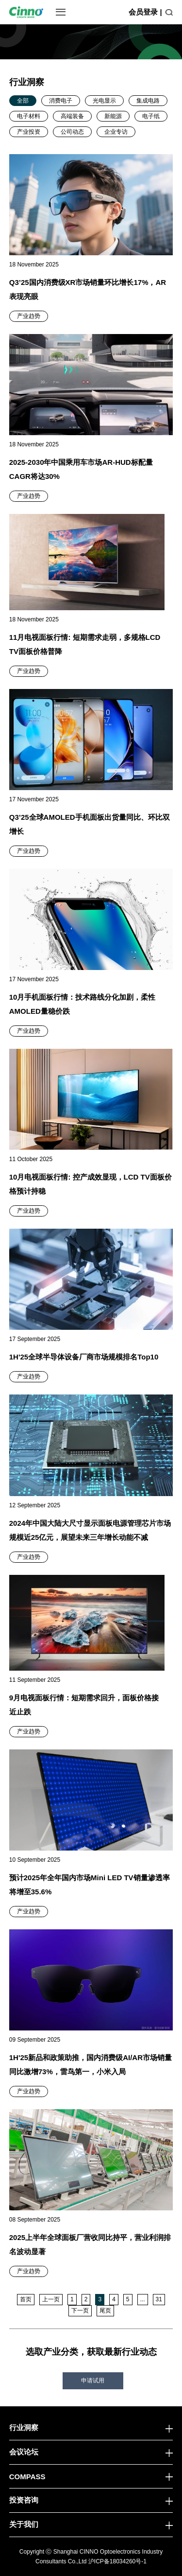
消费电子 (60, 100)
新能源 (113, 116)
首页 (26, 2299)
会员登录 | (145, 12)
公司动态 (72, 131)
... (142, 2299)
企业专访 (116, 131)
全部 (23, 100)
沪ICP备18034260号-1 (117, 2561)
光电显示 (104, 100)
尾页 (105, 2310)
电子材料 (28, 116)
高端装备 (72, 116)
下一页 (80, 2310)
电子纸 (151, 116)
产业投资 (28, 131)
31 (159, 2299)
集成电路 (148, 100)
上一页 (51, 2299)
